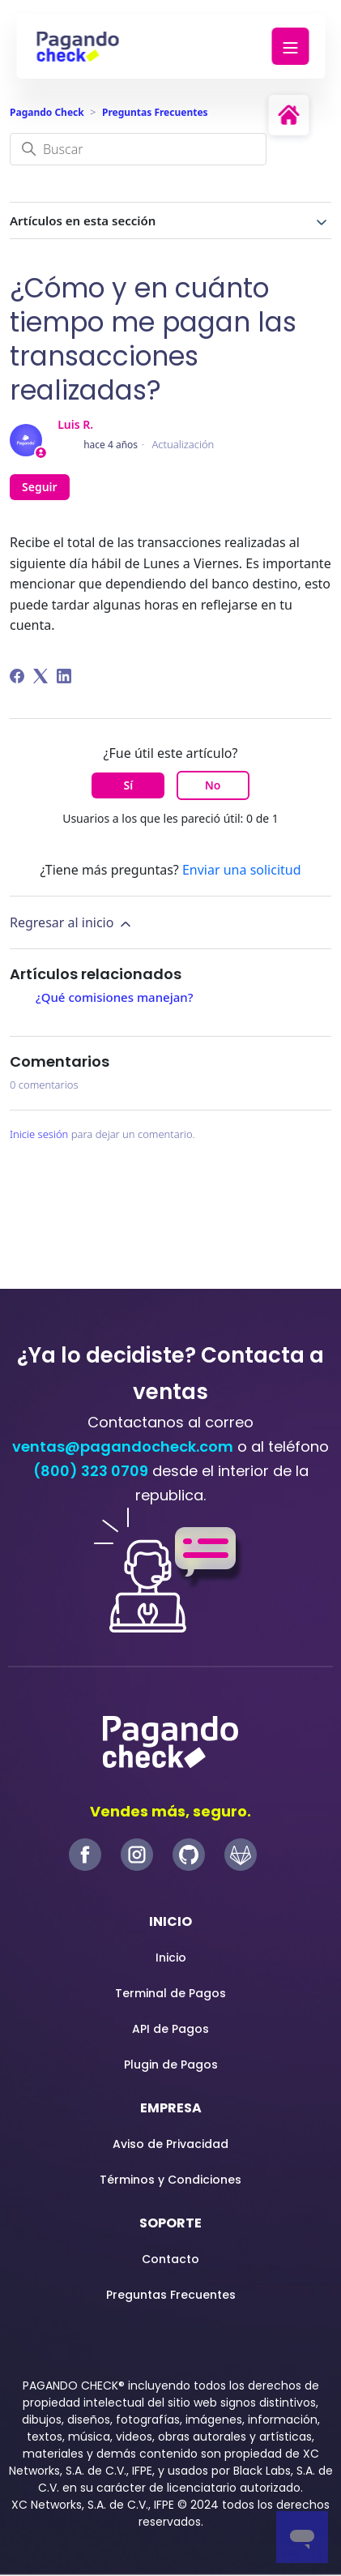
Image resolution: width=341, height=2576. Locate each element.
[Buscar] (138, 149)
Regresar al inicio (72, 923)
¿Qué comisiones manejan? (116, 997)
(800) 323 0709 (90, 1471)
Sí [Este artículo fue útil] (129, 785)
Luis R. (75, 424)
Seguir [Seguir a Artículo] (40, 486)
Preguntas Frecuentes (155, 112)
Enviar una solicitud (241, 870)
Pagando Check (47, 112)
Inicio (171, 1957)
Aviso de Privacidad (170, 2144)
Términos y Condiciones (170, 2180)
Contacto (170, 2259)
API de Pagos (170, 2029)
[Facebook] (17, 676)
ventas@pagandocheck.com (122, 1446)
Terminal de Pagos (170, 1993)
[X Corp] (40, 676)
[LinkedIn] (64, 676)
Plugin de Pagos (171, 2064)
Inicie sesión (39, 1134)
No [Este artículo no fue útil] (213, 785)
